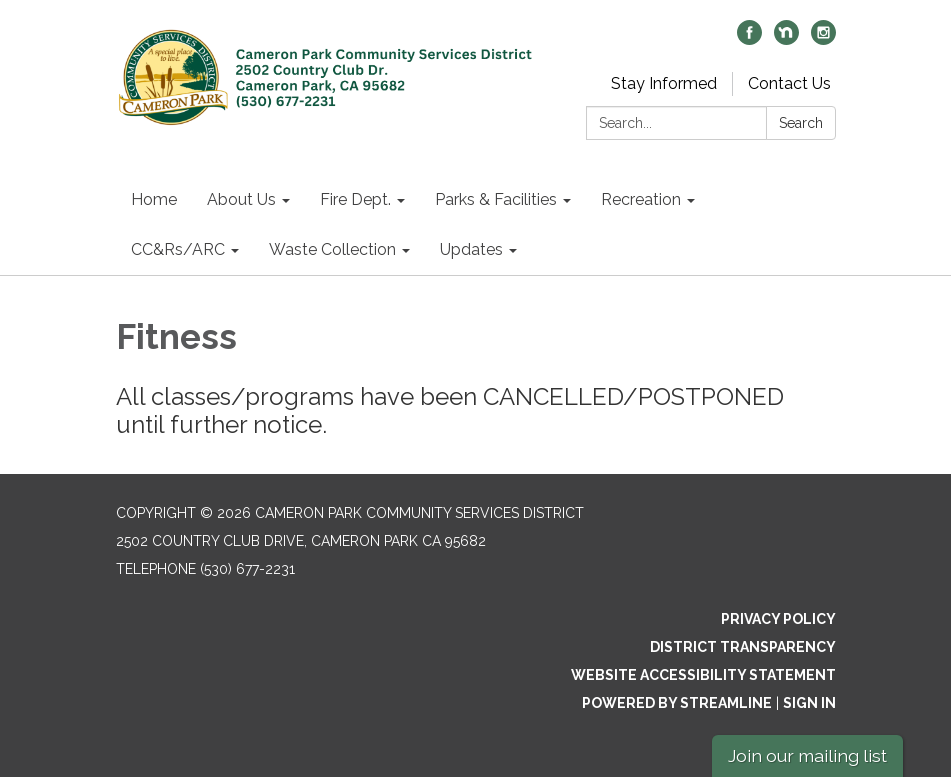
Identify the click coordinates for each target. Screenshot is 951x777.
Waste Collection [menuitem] (332, 249)
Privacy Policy (778, 619)
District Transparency (743, 647)
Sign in (809, 703)
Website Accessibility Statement (703, 675)
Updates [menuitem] (471, 249)
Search (801, 123)
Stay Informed (664, 83)
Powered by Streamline (677, 703)
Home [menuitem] (154, 199)
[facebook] (749, 39)
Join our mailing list (807, 755)
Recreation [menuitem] (641, 199)
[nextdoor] (786, 39)
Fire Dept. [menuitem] (355, 199)
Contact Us (789, 83)
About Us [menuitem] (241, 199)
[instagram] (823, 39)
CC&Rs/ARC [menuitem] (178, 249)
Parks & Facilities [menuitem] (496, 199)
